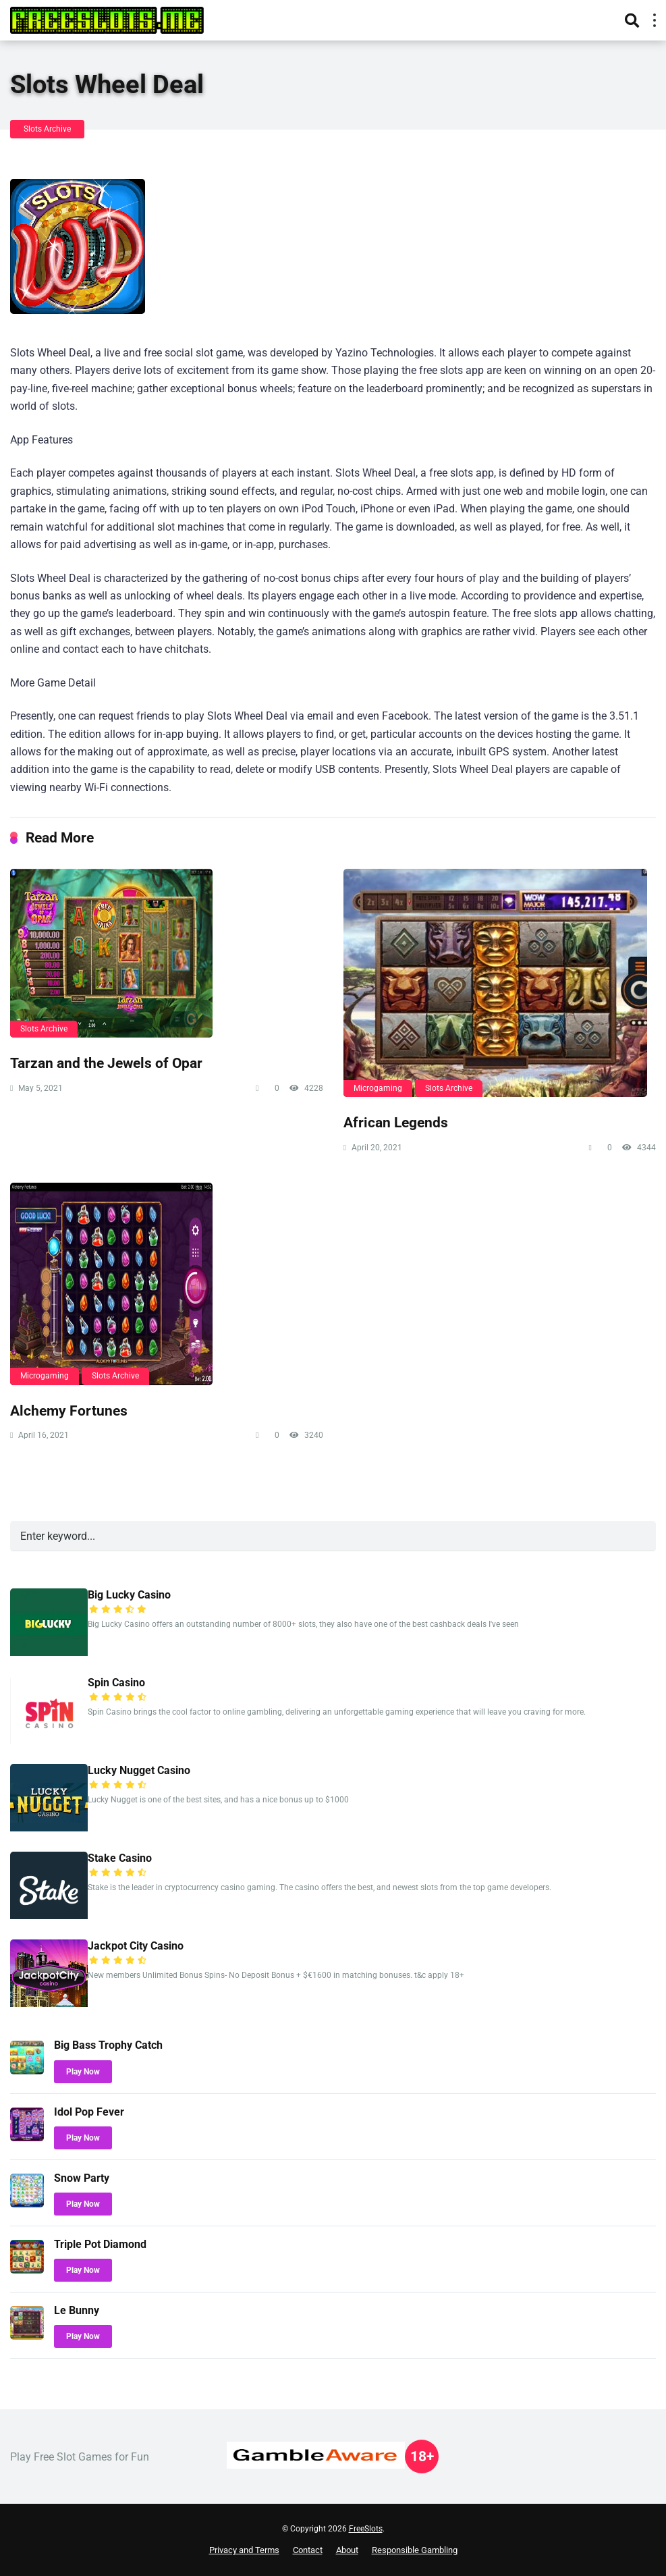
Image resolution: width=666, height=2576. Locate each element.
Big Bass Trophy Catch (108, 2045)
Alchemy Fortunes (69, 1410)
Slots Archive (47, 129)
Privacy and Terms (244, 2550)
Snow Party (81, 2178)
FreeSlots (366, 2528)
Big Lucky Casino (129, 1594)
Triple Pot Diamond (100, 2244)
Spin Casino (116, 1682)
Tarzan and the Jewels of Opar (106, 1062)
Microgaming (378, 1088)
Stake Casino (120, 1858)
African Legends (395, 1122)
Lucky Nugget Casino (139, 1770)
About (347, 2550)
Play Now (83, 2071)
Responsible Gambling (414, 2550)
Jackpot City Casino (136, 1945)
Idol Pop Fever (89, 2111)
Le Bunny (76, 2310)
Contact (308, 2550)
